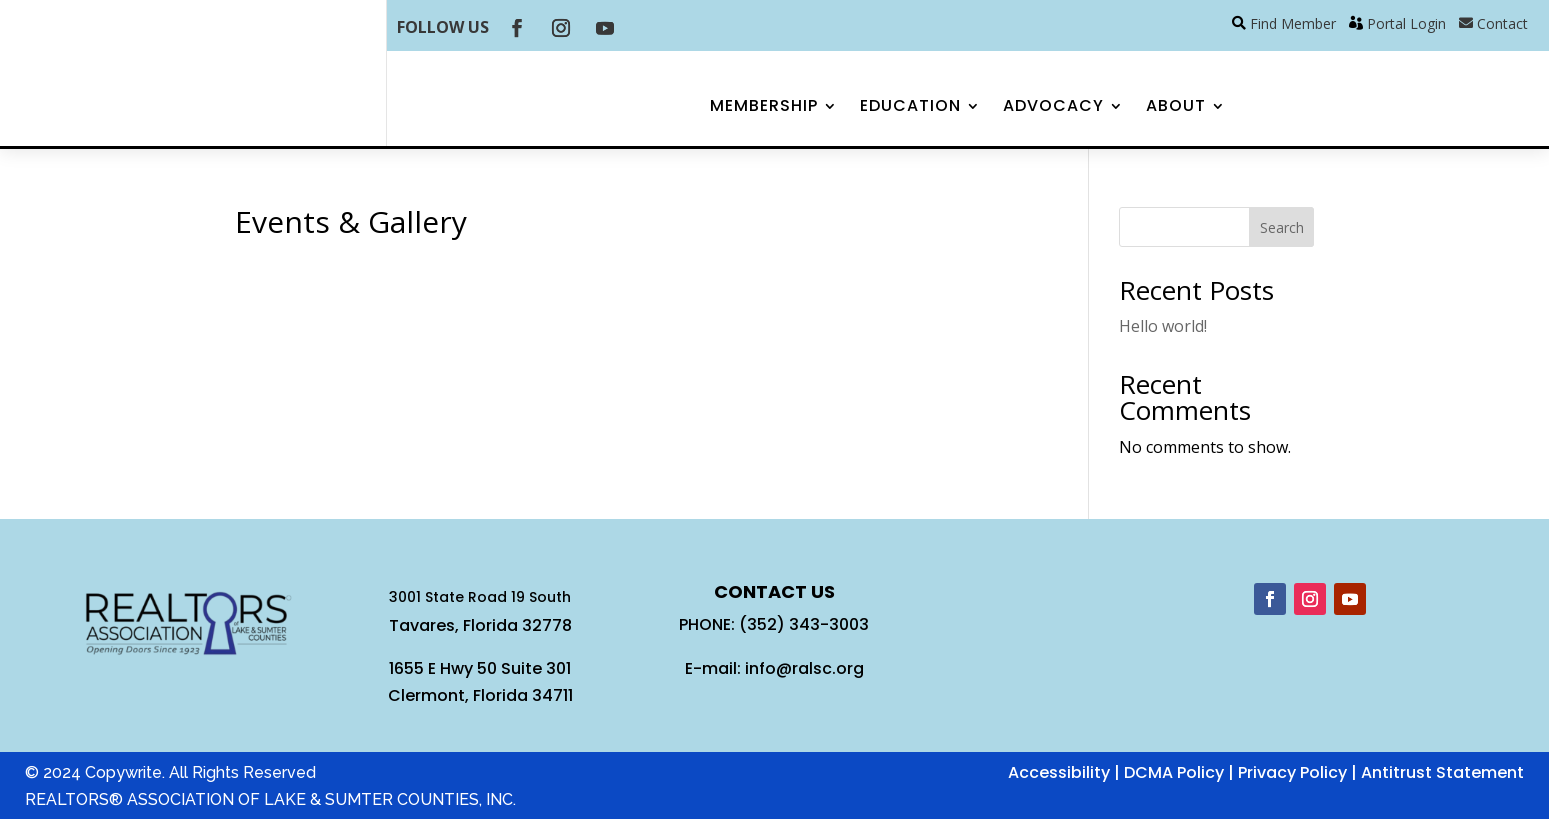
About (1176, 108)
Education (910, 108)
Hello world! (1163, 326)
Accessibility (1059, 772)
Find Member (1293, 23)
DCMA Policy (1174, 772)
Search (1282, 227)
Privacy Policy (1292, 772)
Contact (1502, 23)
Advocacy (1053, 108)
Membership (764, 108)
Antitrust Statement (1442, 772)
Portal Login (1406, 23)
